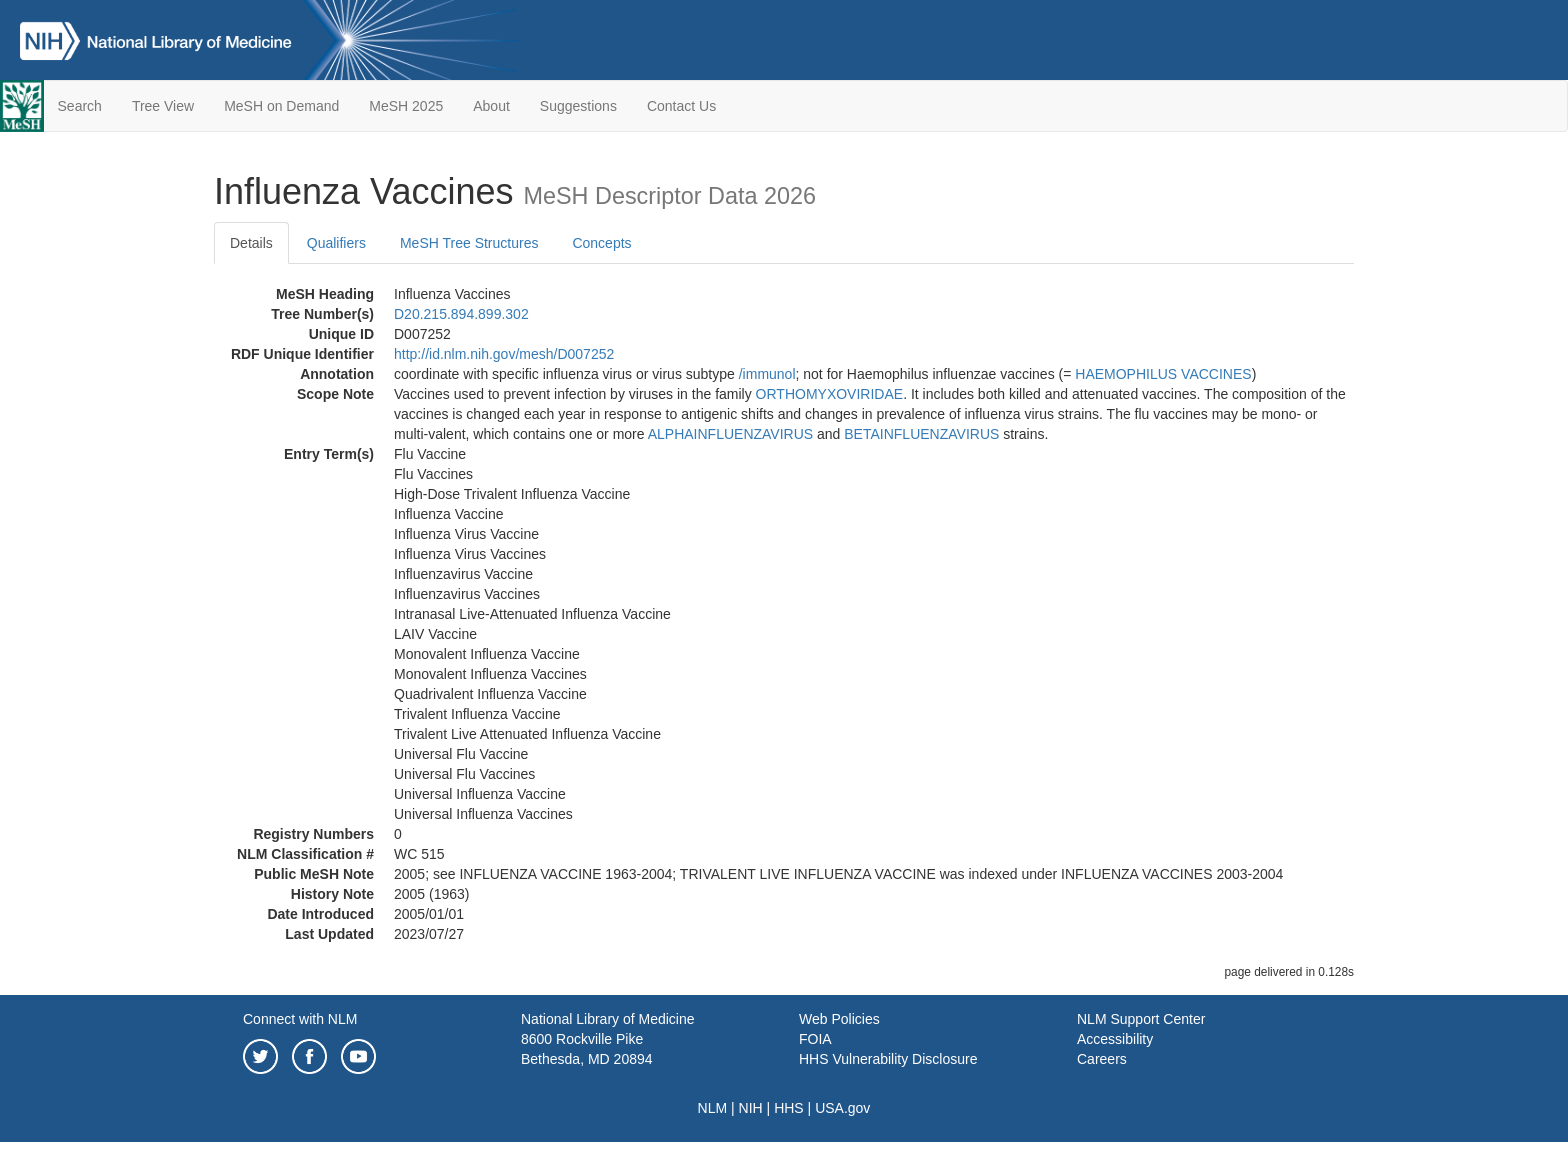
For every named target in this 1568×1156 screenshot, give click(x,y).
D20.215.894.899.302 (461, 314)
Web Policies (839, 1019)
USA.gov (842, 1108)
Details (251, 243)
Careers (1102, 1059)
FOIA (815, 1039)
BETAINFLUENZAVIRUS (921, 434)
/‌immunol (767, 374)
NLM (713, 1108)
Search (80, 106)
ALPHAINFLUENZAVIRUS (730, 434)
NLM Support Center (1141, 1019)
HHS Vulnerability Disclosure (888, 1059)
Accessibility (1115, 1039)
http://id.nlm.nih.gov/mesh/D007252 (504, 354)
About (491, 106)
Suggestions (578, 106)
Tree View (163, 106)
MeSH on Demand (281, 106)
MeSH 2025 (406, 106)
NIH (751, 1108)
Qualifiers (336, 243)
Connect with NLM (300, 1019)
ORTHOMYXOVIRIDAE (830, 394)
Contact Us (681, 106)
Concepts (601, 243)
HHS (789, 1108)
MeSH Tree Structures (469, 243)
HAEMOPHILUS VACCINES (1163, 374)
